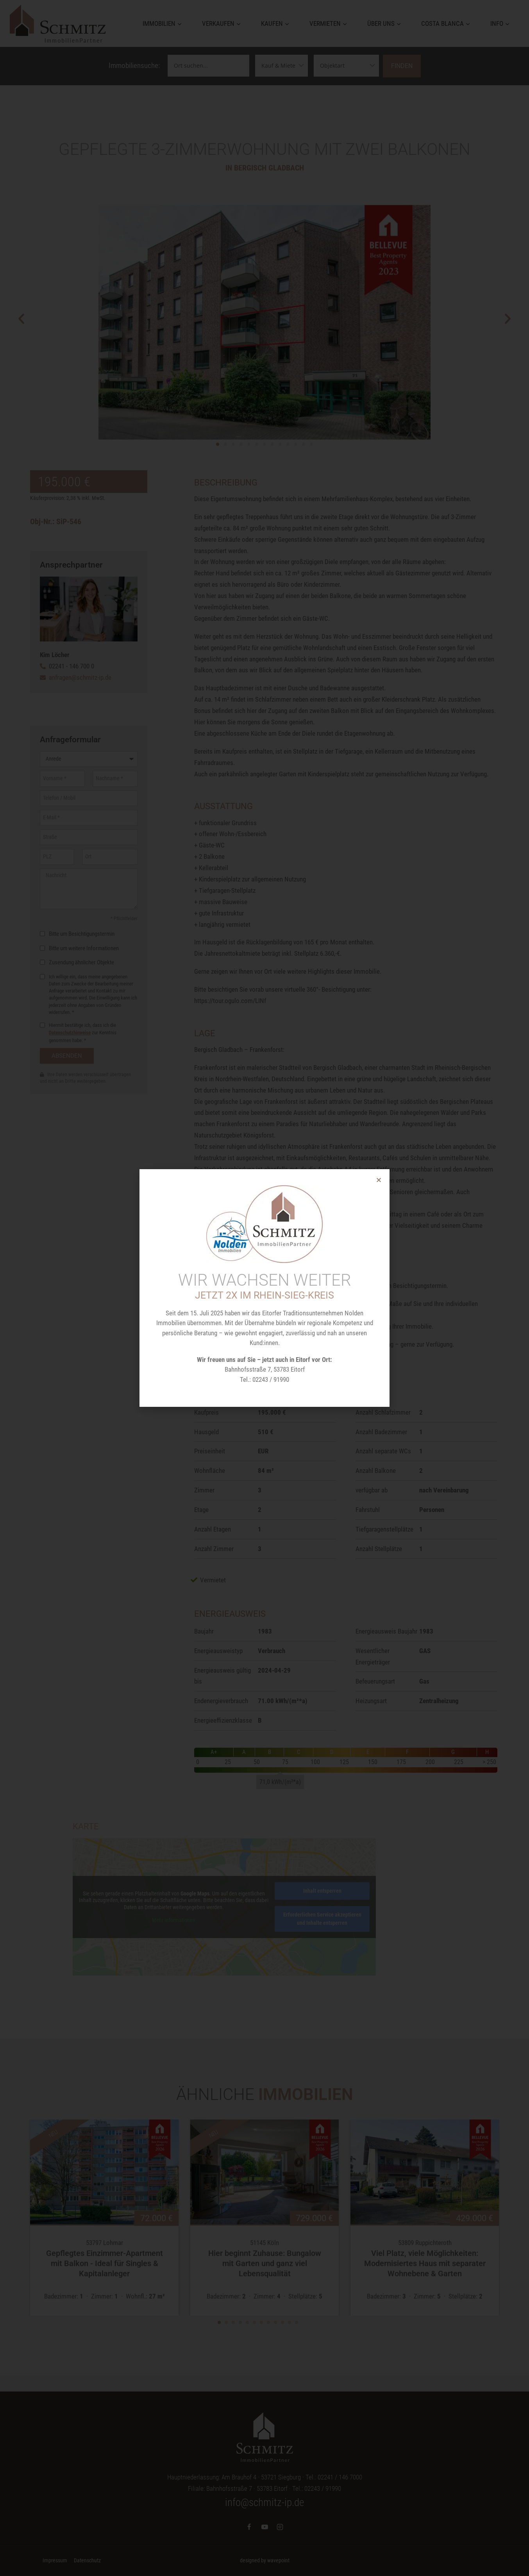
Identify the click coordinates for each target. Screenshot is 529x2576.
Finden (402, 66)
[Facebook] (249, 2526)
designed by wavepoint (265, 2560)
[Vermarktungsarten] (281, 66)
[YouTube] (264, 2526)
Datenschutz (87, 2560)
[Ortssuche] (208, 66)
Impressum (55, 2560)
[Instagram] (279, 2526)
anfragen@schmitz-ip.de (80, 677)
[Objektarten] (346, 66)
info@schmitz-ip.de (264, 2502)
